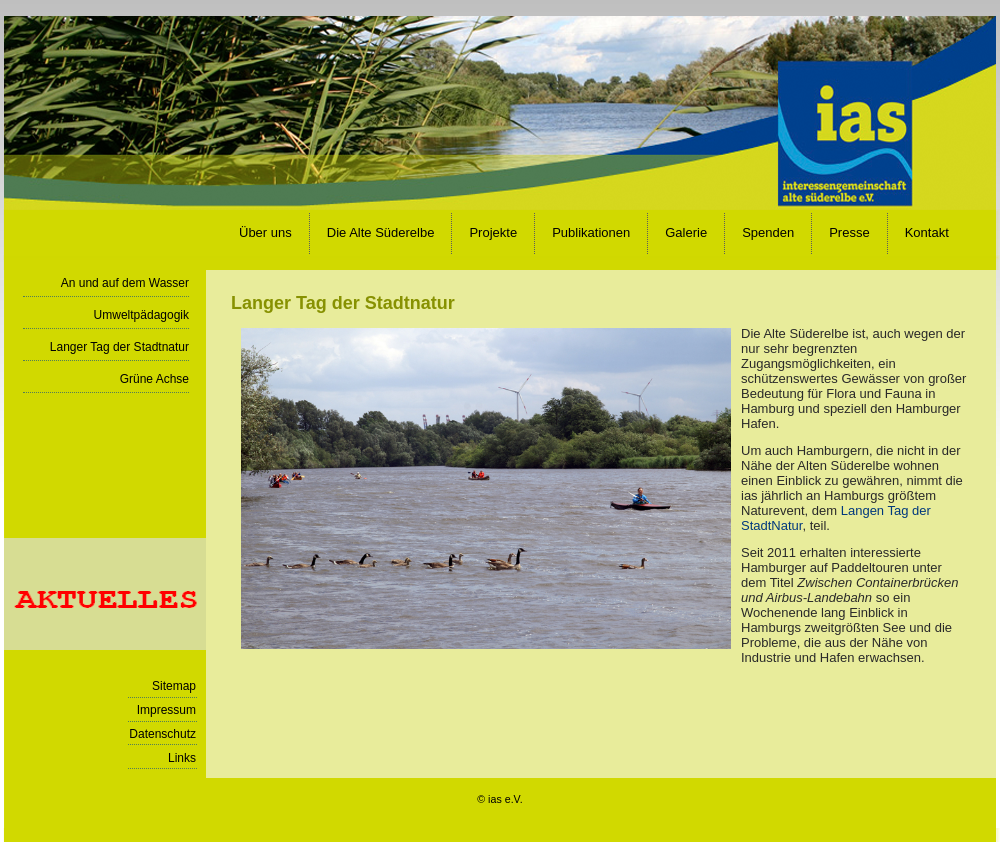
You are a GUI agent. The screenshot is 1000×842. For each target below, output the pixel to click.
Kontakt (927, 232)
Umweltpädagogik (141, 315)
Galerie (686, 232)
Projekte (493, 232)
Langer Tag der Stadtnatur (119, 347)
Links (182, 758)
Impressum (166, 710)
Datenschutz (162, 734)
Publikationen (591, 232)
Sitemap (174, 686)
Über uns (265, 232)
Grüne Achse (154, 379)
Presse (849, 232)
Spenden (768, 232)
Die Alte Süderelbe (381, 232)
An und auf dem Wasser (125, 283)
